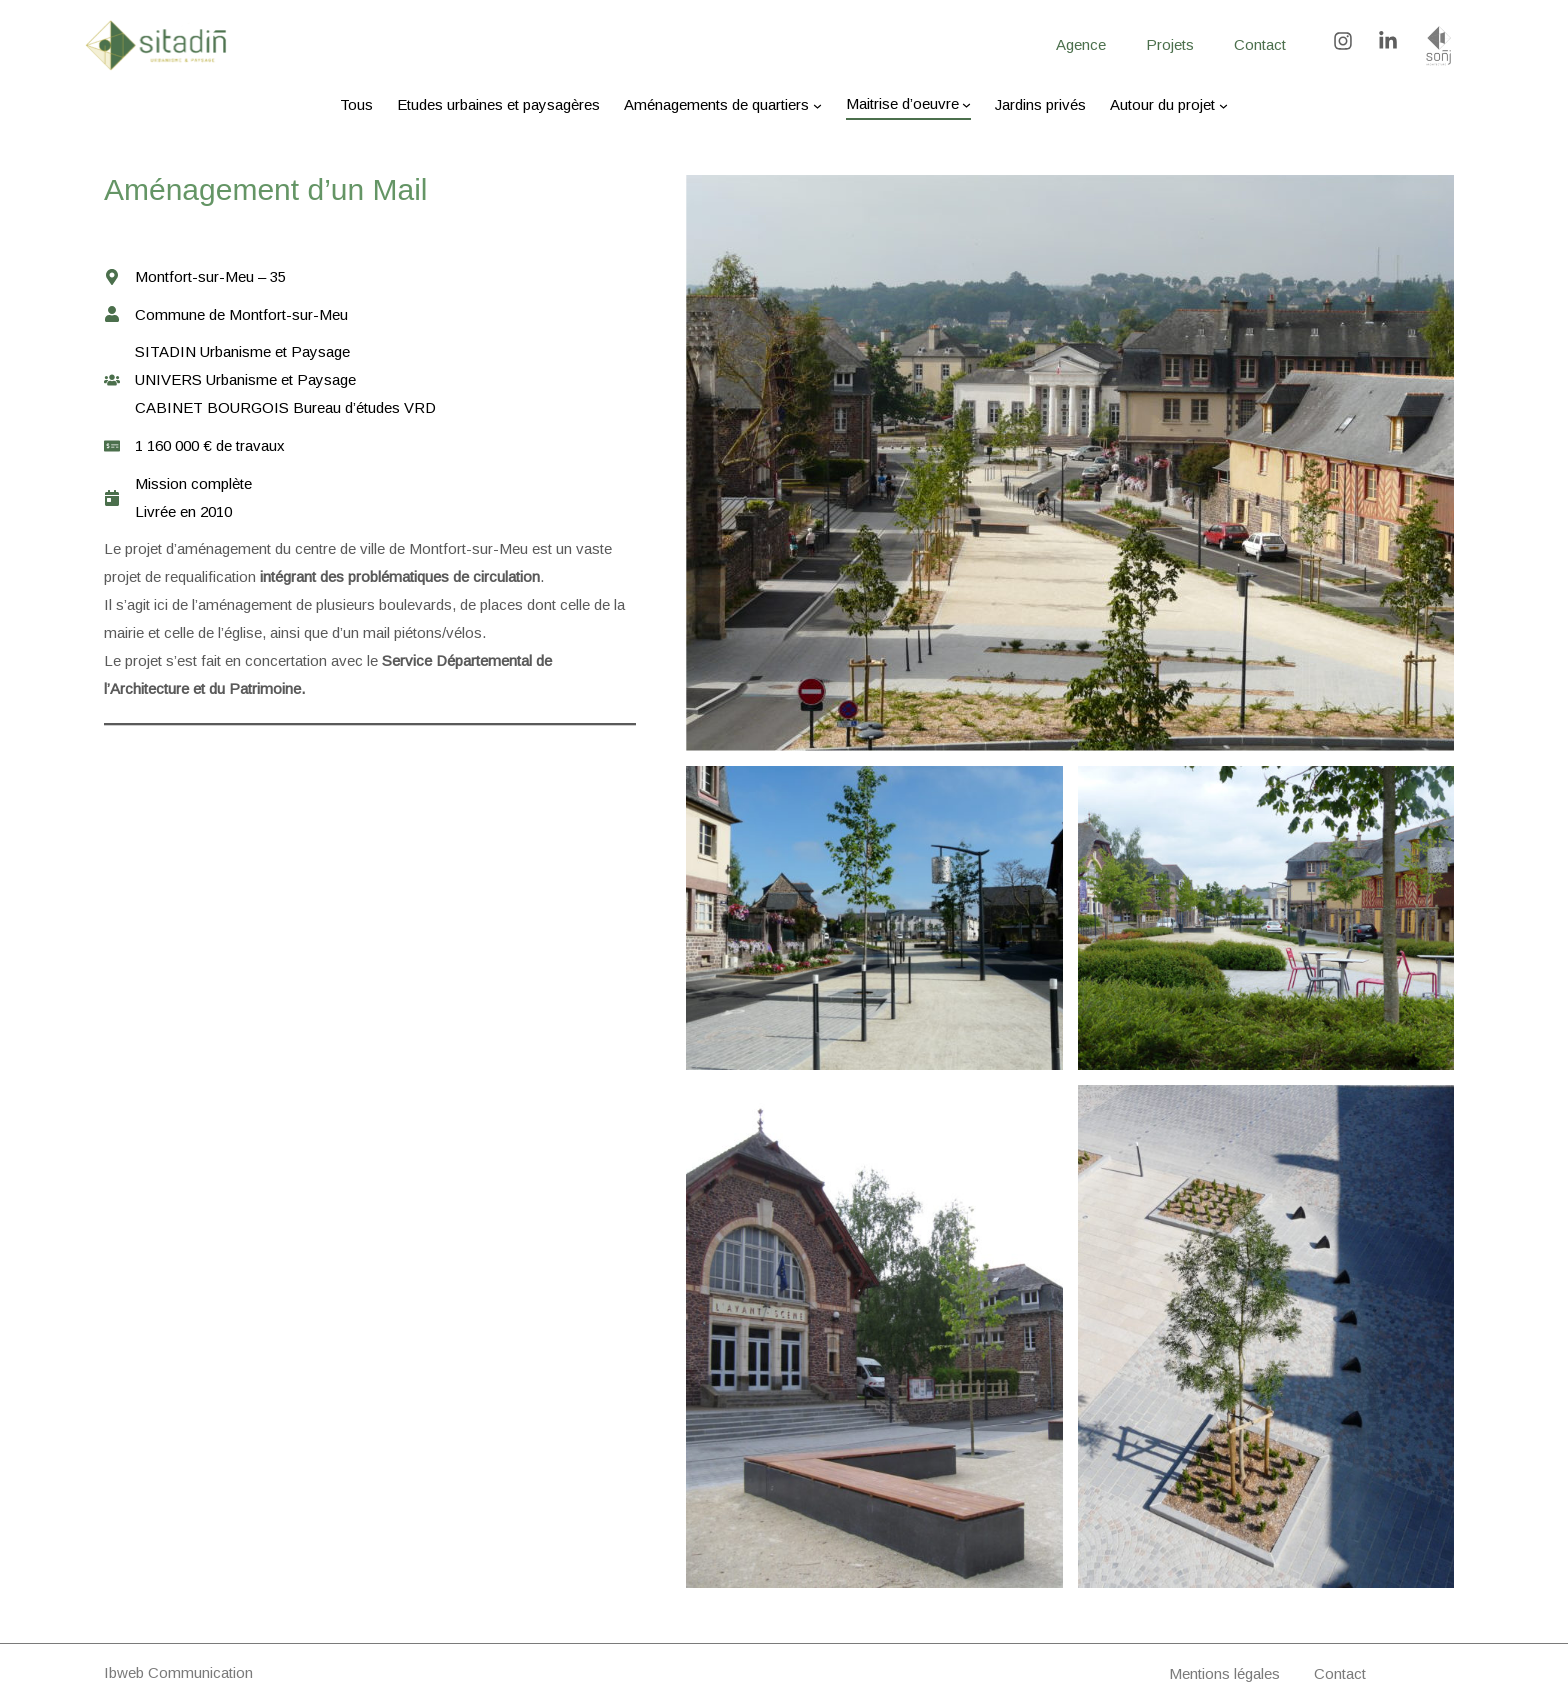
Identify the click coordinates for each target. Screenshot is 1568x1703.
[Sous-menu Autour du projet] (1223, 104)
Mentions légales (1224, 1673)
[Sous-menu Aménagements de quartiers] (817, 104)
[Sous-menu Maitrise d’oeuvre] (966, 103)
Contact (1340, 1673)
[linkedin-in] (1391, 41)
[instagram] (1353, 41)
